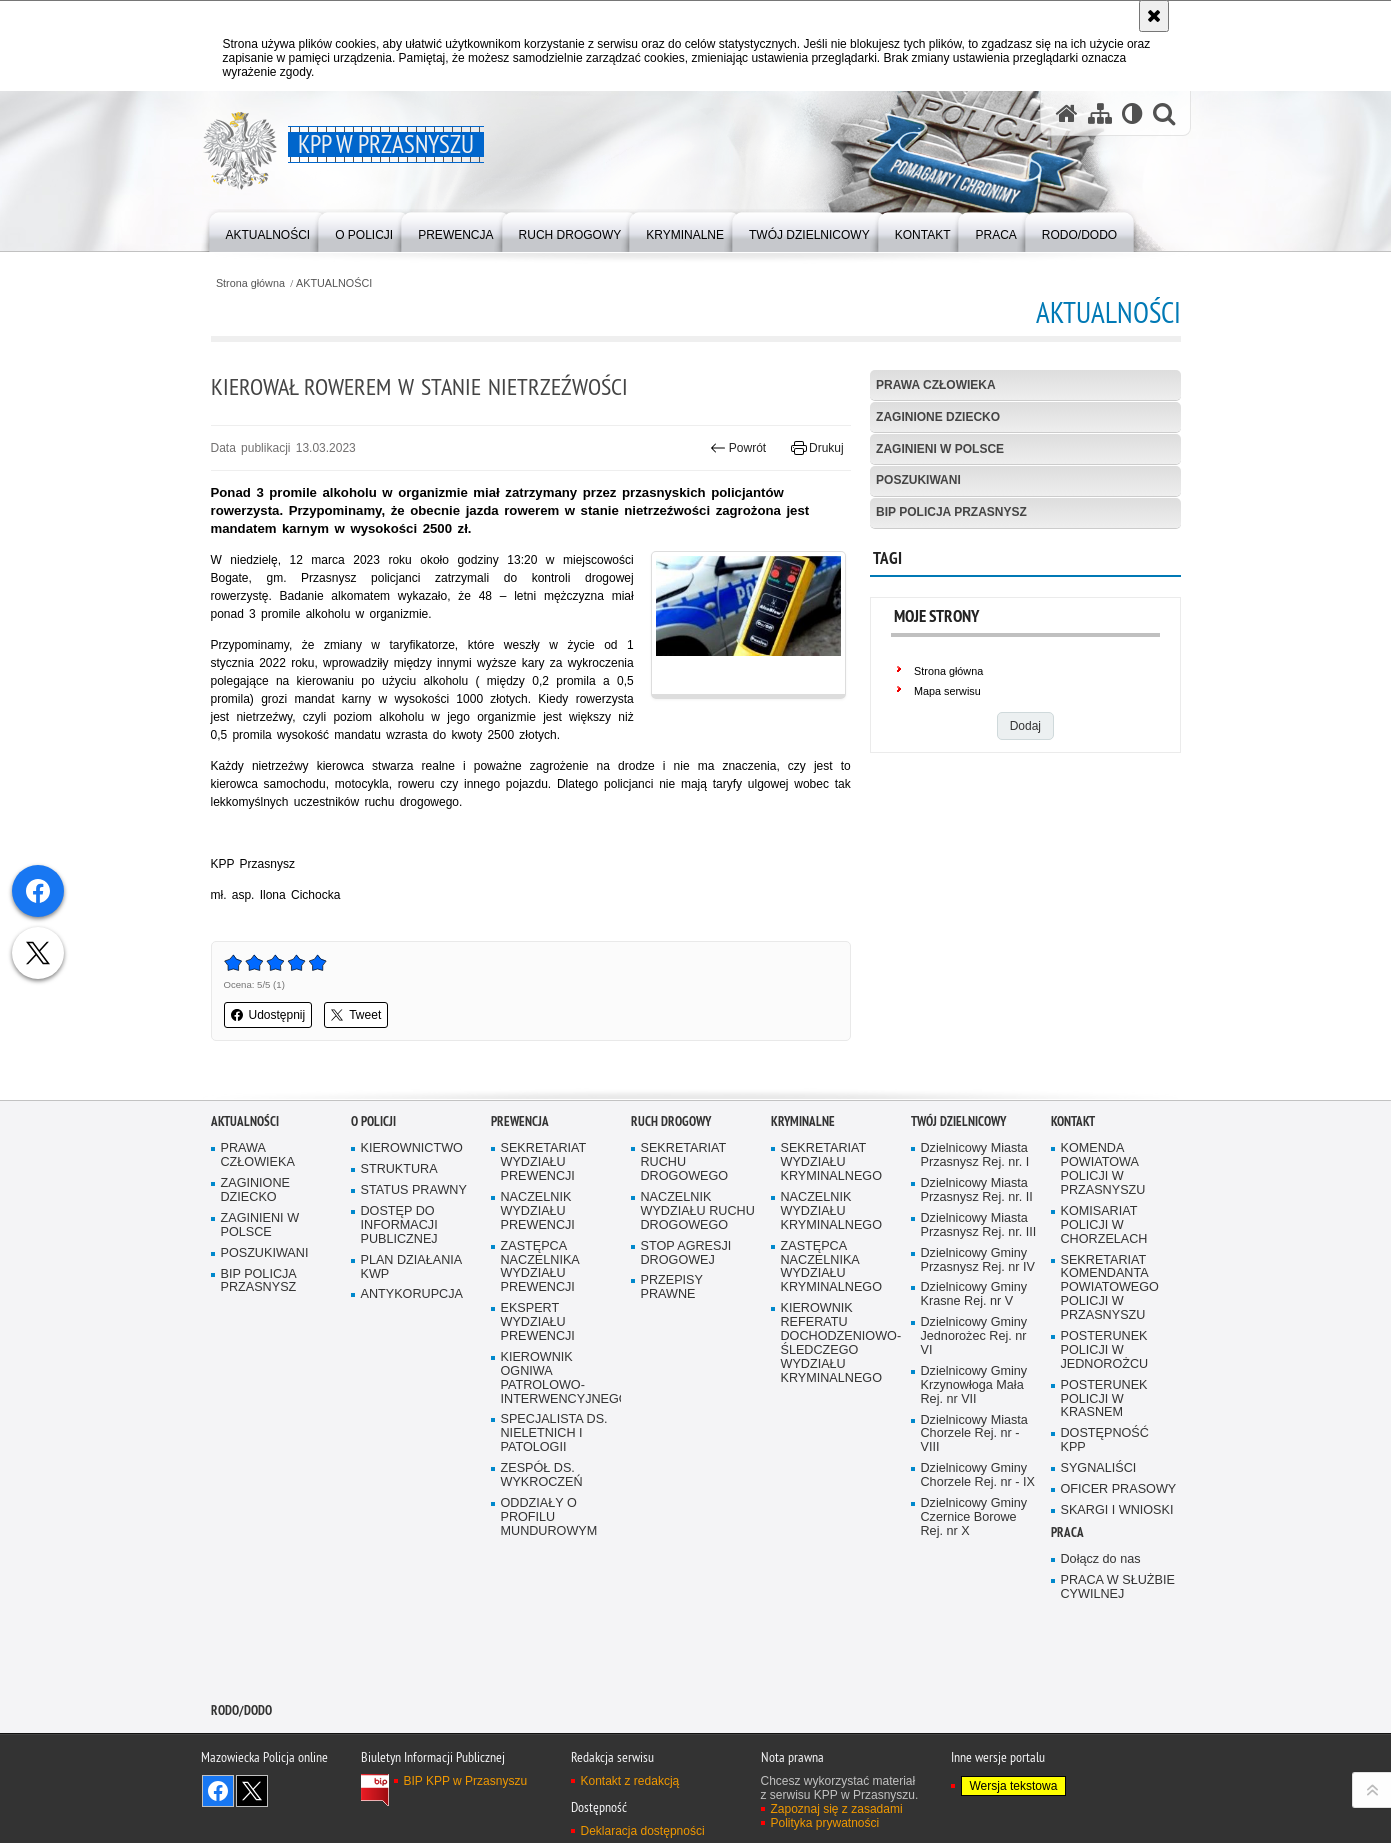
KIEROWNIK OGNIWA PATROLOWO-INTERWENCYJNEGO (559, 1380)
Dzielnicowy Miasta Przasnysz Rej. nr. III (979, 1226)
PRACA (1067, 1533)
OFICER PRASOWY (1119, 1491)
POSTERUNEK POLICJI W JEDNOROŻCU (1105, 1352)
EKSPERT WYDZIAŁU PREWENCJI (538, 1324)
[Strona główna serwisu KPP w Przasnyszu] (1067, 113)
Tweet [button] (356, 1015)
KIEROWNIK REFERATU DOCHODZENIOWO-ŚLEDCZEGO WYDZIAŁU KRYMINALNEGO (839, 1345)
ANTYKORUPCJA (412, 1296)
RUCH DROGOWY (671, 1123)
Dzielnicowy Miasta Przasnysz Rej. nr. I (975, 1157)
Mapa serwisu (947, 691)
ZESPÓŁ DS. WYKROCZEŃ (542, 1477)
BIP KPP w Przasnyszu (466, 1783)
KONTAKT (1073, 1123)
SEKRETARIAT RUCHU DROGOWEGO (685, 1164)
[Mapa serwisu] (1100, 113)
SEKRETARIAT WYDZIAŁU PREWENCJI (544, 1164)
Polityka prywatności (825, 1825)
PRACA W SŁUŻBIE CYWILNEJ (1118, 1588)
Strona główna (250, 283)
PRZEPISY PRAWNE (672, 1289)
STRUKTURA (399, 1171)
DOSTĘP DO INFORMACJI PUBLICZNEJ (399, 1227)
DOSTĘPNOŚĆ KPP (1105, 1442)
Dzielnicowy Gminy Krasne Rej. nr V (974, 1296)
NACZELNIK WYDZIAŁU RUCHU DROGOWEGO (698, 1213)
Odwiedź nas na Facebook (218, 1793)
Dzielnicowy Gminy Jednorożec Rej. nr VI (974, 1338)
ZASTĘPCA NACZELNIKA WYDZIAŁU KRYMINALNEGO (832, 1268)
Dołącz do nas (1101, 1560)
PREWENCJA (520, 1123)
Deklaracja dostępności (643, 1833)
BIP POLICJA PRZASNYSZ (951, 512)
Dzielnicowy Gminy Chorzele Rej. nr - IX (978, 1477)
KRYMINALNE (803, 1123)
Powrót (738, 448)
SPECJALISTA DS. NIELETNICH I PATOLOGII (554, 1435)
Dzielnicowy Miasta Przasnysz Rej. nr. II (977, 1192)
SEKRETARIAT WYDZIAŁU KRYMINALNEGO (832, 1164)
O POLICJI (373, 1123)
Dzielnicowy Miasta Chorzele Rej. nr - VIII (974, 1435)
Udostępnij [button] (268, 1015)
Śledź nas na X (252, 1793)
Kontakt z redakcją (630, 1783)
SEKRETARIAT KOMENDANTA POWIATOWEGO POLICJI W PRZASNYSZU (1110, 1289)
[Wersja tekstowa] (1132, 113)
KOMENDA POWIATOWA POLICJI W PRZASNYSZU (1103, 1171)
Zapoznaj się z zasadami (837, 1811)
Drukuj (817, 448)
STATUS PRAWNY (414, 1192)
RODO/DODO (241, 1711)
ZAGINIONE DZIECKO (938, 417)
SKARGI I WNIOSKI (1117, 1512)
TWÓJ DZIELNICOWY (958, 1123)
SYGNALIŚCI (1099, 1470)
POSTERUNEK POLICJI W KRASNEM (1104, 1400)
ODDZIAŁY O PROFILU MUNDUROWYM (549, 1519)
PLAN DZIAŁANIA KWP (412, 1268)
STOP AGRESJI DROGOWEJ (686, 1254)
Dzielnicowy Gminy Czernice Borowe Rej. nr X (974, 1519)
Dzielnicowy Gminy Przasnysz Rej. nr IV (978, 1261)
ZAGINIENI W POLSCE (940, 449)
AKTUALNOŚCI (334, 283)
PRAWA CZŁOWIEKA (936, 385)
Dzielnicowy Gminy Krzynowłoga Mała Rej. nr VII (974, 1387)
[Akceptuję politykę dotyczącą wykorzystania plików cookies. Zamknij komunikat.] (1154, 16)
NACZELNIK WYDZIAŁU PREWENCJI (538, 1213)
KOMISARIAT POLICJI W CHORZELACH (1104, 1226)
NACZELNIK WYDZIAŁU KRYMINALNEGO (832, 1213)
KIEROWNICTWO (412, 1150)
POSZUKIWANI (918, 480)
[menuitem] (268, 230)
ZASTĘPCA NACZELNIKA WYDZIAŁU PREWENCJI (540, 1268)
